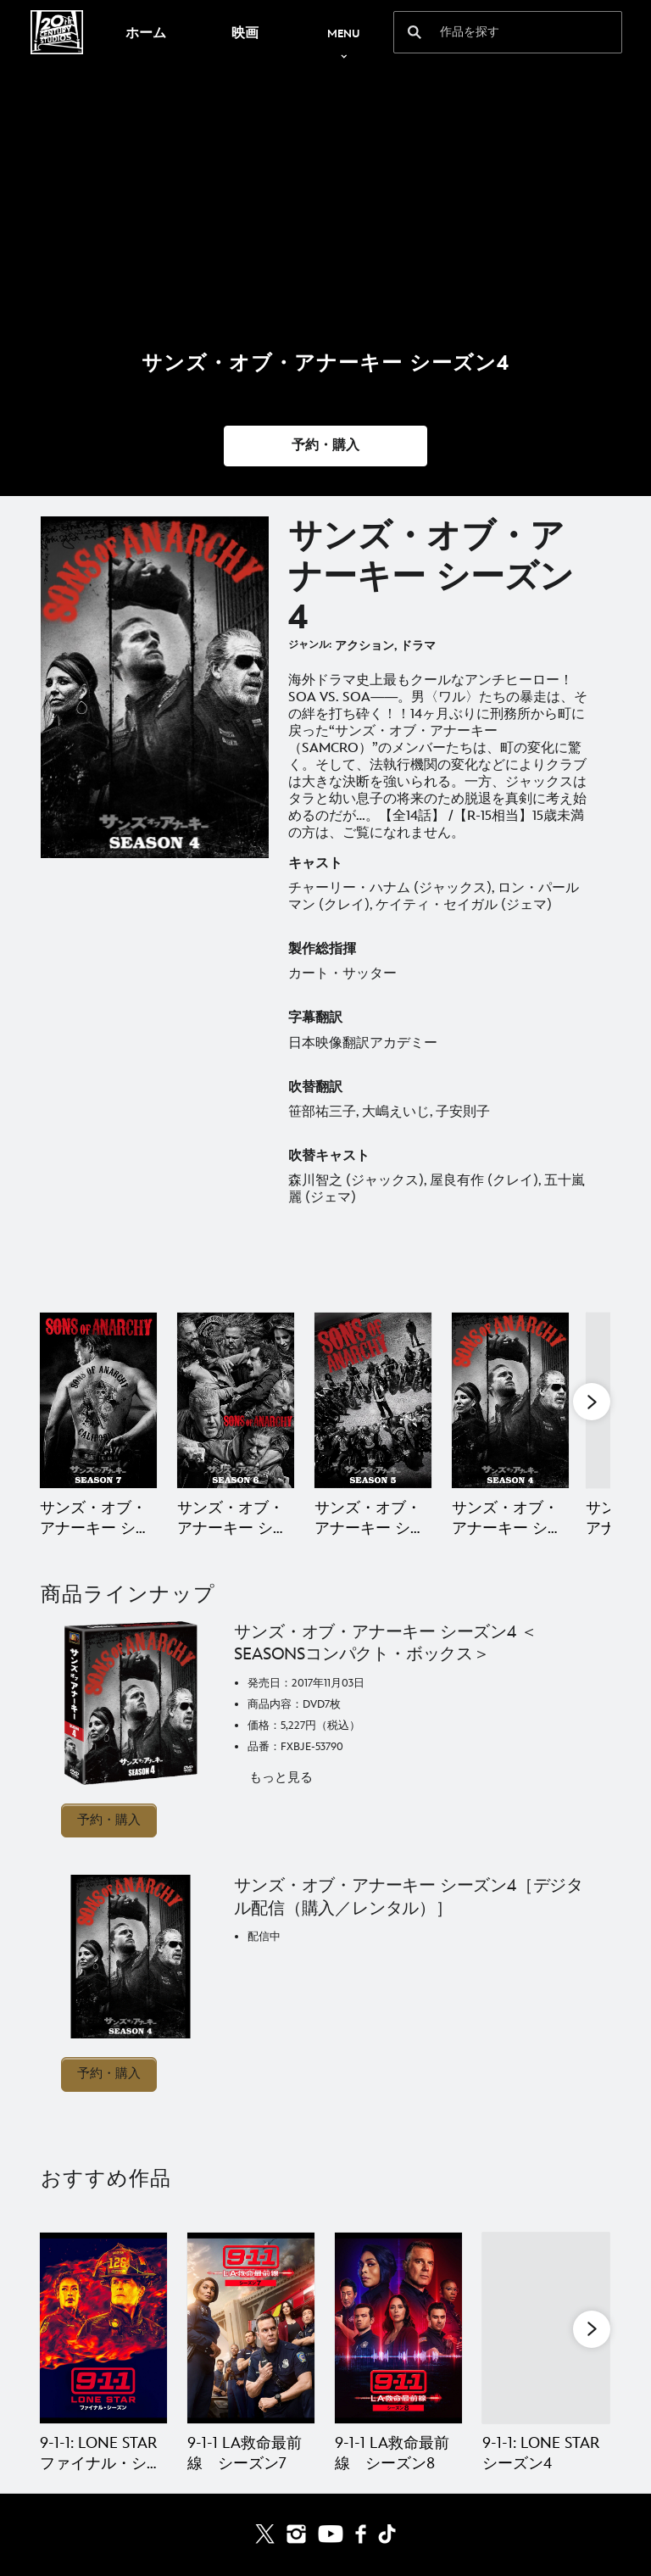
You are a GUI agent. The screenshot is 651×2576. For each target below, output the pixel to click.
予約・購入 (109, 1820)
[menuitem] (145, 32)
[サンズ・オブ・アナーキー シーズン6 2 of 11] (235, 1400)
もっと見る (281, 1777)
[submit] (414, 32)
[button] (325, 446)
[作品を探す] (496, 32)
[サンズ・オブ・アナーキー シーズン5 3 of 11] (372, 1400)
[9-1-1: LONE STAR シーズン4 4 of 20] (545, 2328)
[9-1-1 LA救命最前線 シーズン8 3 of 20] (398, 2328)
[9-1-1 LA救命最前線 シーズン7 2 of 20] (250, 2328)
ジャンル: (309, 644)
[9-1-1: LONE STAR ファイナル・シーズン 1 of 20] (103, 2328)
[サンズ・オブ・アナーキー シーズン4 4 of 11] (510, 1400)
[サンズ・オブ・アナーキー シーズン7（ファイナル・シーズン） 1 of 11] (98, 1400)
